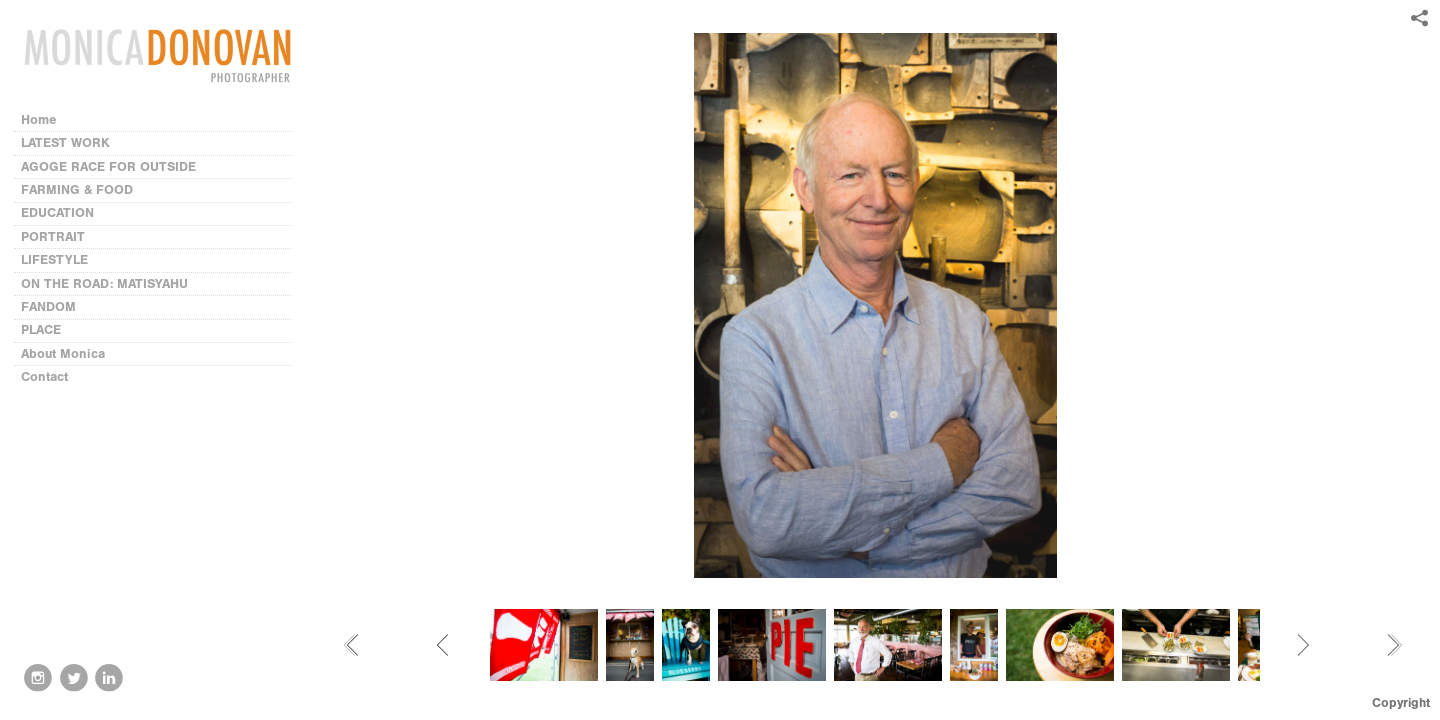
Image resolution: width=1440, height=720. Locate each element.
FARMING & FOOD (77, 189)
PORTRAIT (53, 236)
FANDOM (48, 306)
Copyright (1401, 702)
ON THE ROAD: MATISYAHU (104, 283)
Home (39, 119)
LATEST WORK (65, 142)
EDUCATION (57, 212)
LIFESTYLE (54, 259)
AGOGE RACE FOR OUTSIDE (108, 166)
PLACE (41, 329)
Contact (44, 376)
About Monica (63, 353)
